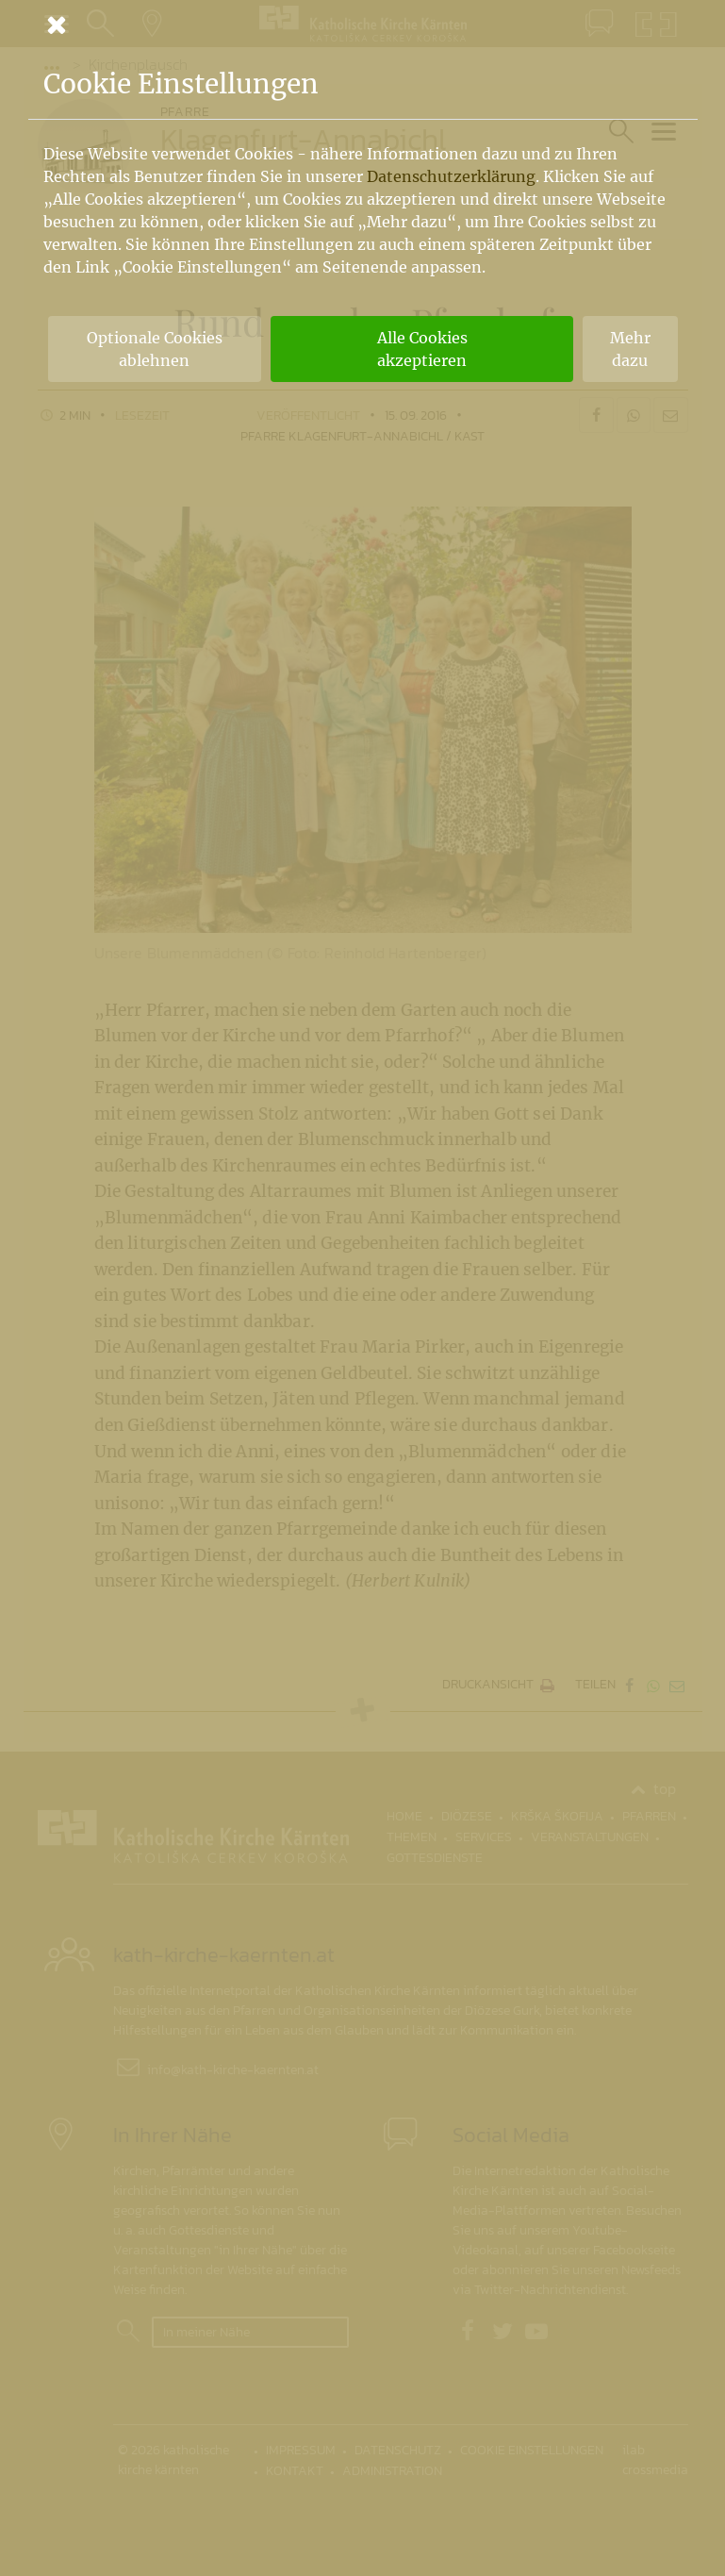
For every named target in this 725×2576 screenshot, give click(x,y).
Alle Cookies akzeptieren (422, 349)
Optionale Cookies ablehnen (154, 349)
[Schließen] (363, 24)
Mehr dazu (630, 349)
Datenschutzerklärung (451, 176)
